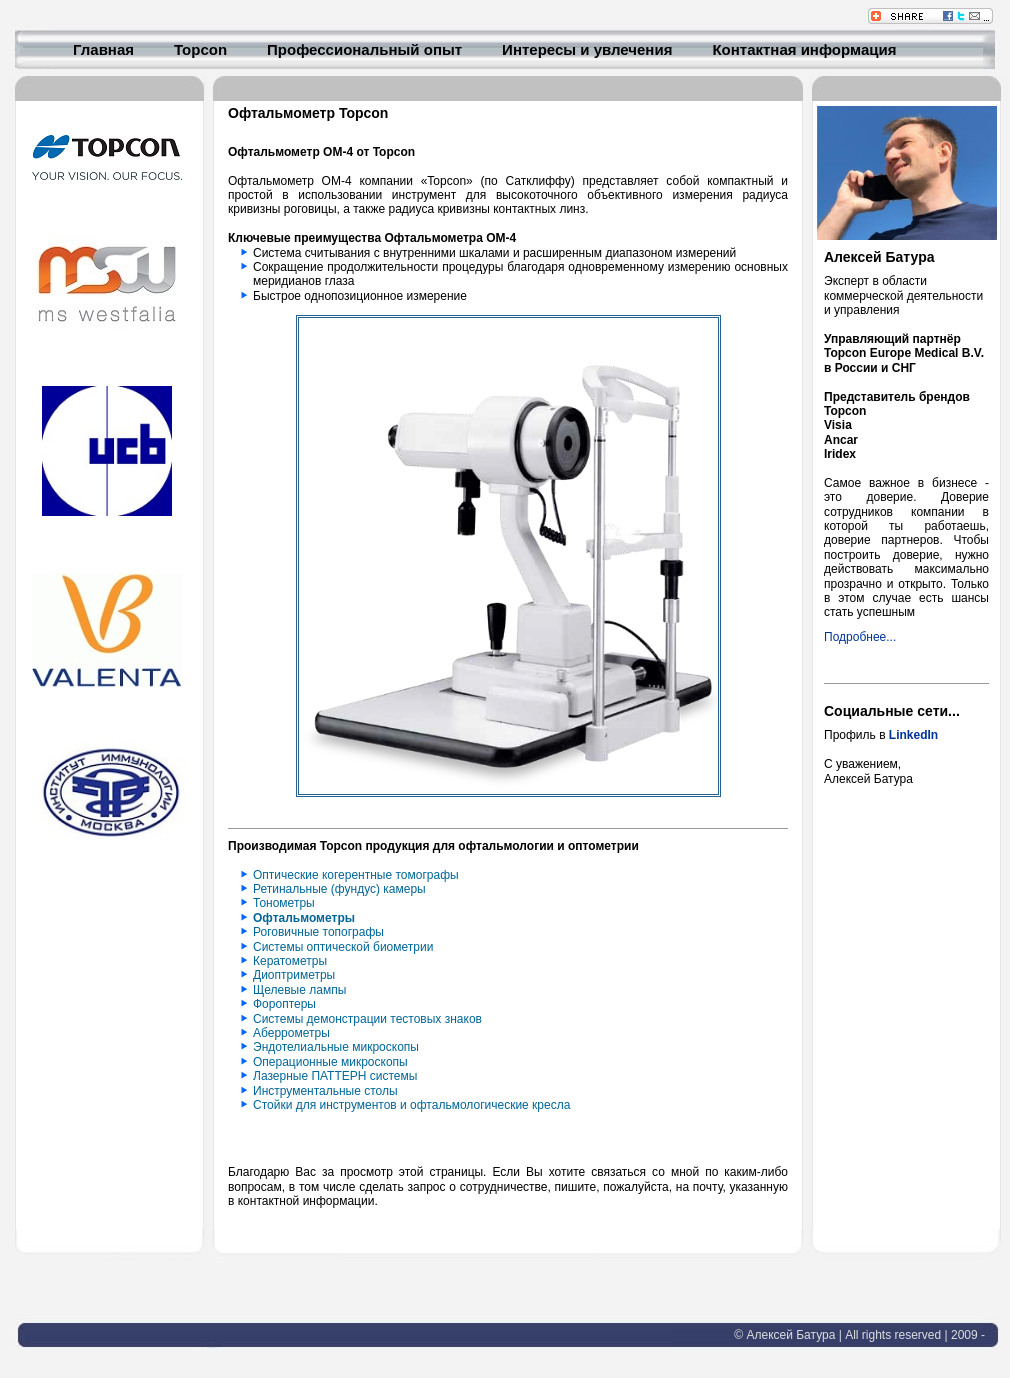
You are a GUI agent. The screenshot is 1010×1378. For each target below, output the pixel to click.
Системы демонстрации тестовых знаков (367, 1019)
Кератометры (290, 961)
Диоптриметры (294, 975)
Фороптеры (284, 1004)
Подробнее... (860, 637)
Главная (103, 51)
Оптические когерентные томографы (356, 875)
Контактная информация (804, 51)
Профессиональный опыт (364, 51)
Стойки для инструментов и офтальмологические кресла (411, 1105)
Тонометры (284, 903)
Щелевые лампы (299, 990)
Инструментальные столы (325, 1091)
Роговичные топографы (318, 932)
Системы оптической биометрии (343, 947)
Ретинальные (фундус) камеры (339, 889)
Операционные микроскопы (330, 1062)
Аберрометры (291, 1033)
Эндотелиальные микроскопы (336, 1047)
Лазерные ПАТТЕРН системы (335, 1076)
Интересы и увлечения (587, 51)
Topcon (200, 51)
